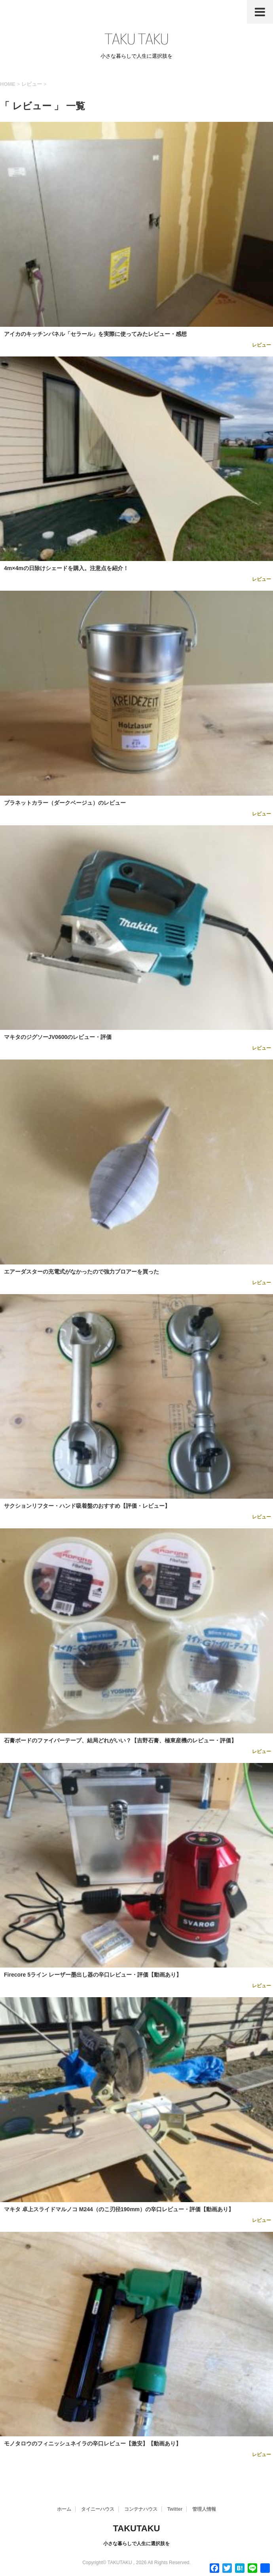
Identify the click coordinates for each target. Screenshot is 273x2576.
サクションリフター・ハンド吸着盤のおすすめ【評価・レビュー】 (87, 1506)
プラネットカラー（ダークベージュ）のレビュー (65, 803)
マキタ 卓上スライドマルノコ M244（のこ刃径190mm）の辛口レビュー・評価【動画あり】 (119, 2209)
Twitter (174, 2509)
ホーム (64, 2509)
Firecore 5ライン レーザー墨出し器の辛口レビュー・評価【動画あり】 (93, 1974)
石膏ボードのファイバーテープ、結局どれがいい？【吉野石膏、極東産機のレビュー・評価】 (120, 1740)
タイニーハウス (97, 2509)
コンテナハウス (140, 2509)
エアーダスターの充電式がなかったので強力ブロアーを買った (81, 1271)
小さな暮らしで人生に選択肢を (136, 2543)
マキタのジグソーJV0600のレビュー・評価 (58, 1037)
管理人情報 (204, 2509)
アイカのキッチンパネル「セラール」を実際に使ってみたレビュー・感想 (95, 334)
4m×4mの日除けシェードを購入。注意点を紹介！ (66, 568)
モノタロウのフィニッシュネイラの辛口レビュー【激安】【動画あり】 (92, 2443)
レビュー (261, 345)
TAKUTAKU (136, 2528)
